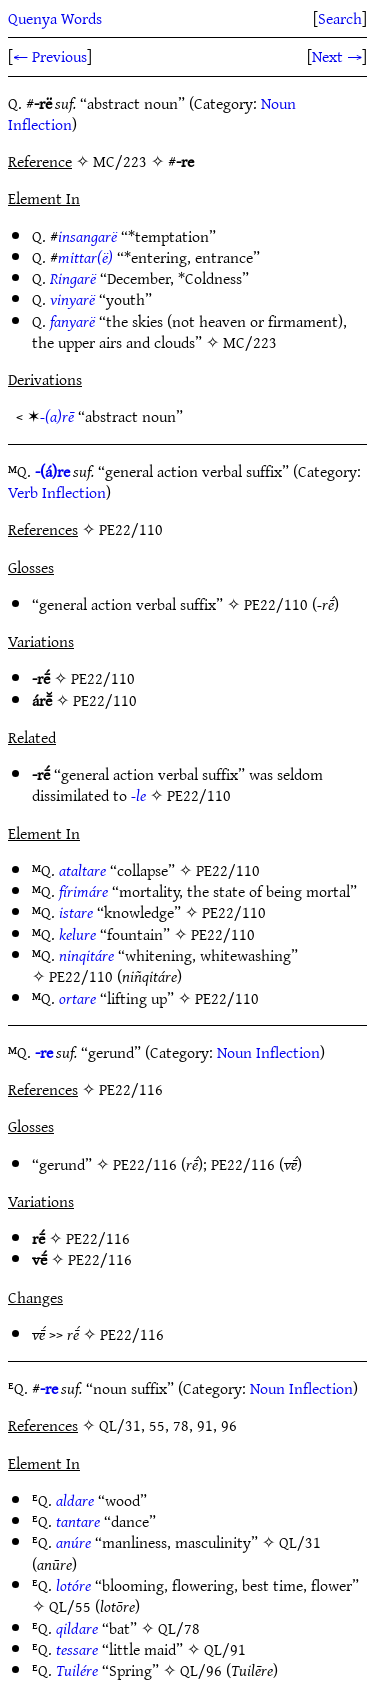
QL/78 (179, 1628)
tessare (77, 1649)
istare (76, 912)
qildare (77, 1628)
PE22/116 (145, 1164)
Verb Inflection (57, 492)
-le (138, 795)
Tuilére (77, 1670)
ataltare (82, 870)
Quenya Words (55, 18)
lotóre (73, 1585)
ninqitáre (86, 955)
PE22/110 (276, 604)
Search (340, 18)
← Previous (50, 56)
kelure (77, 934)
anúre (73, 1542)
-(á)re (52, 471)
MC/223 (250, 342)
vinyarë (72, 299)
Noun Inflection (268, 1052)
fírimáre (83, 891)
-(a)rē (57, 416)
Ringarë (73, 278)
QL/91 (225, 1649)
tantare (78, 1521)
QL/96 (201, 1670)
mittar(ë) (85, 257)
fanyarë (72, 321)
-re (44, 1052)
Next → (337, 56)
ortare (77, 998)
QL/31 (300, 1542)
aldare (75, 1500)
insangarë (87, 236)
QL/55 (70, 1606)
